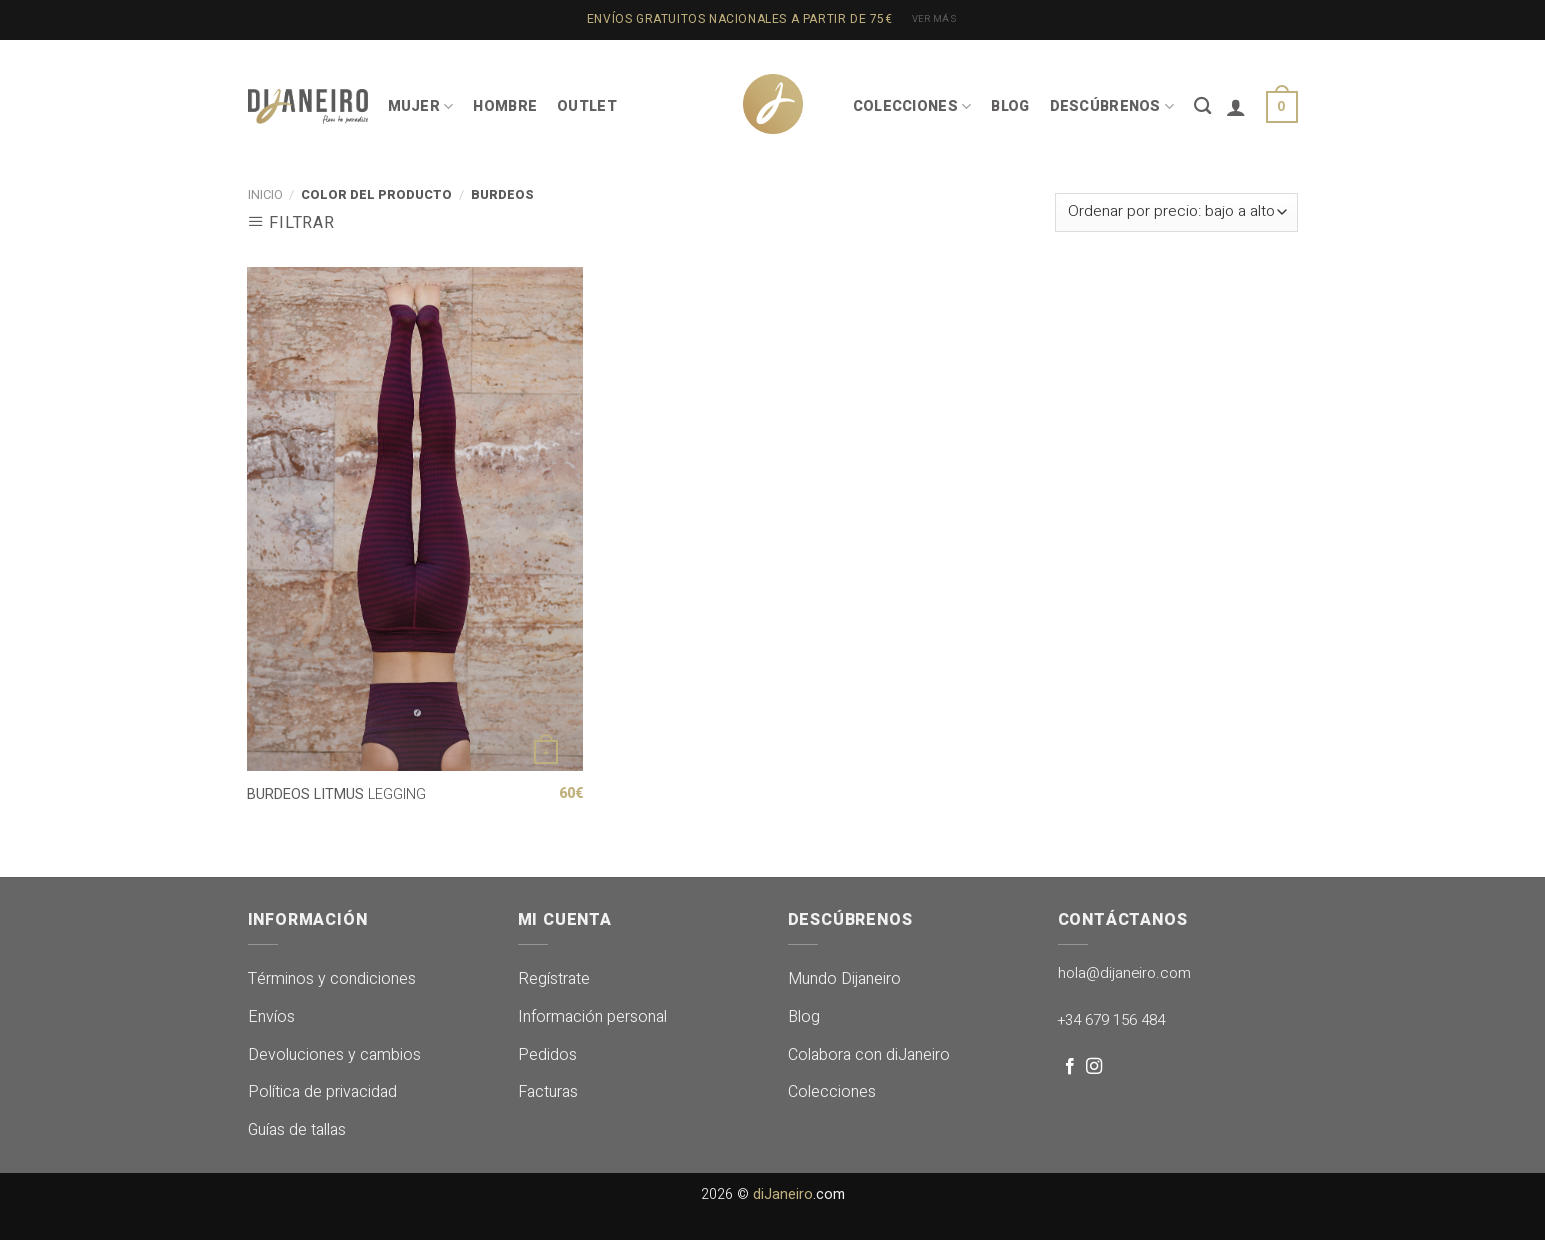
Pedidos (547, 1055)
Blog (804, 1017)
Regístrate (554, 979)
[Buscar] (1202, 106)
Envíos (271, 1017)
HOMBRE (505, 106)
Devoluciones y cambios (334, 1055)
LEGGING (336, 795)
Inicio (265, 195)
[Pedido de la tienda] (1176, 212)
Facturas (548, 1092)
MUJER (421, 106)
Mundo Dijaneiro (844, 979)
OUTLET (587, 106)
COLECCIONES (912, 106)
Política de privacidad (322, 1092)
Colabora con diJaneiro (869, 1055)
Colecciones (832, 1092)
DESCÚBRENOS (1112, 106)
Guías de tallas (297, 1130)
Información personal (592, 1017)
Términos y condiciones (332, 979)
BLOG (1010, 106)
